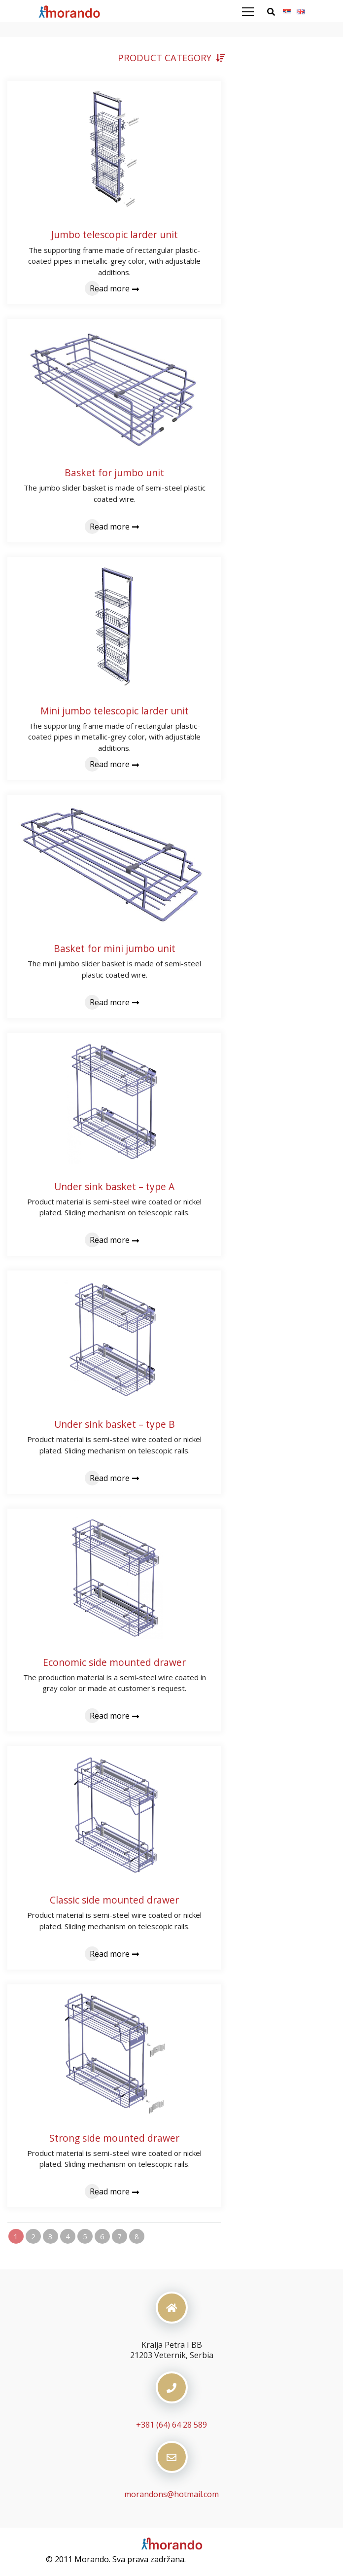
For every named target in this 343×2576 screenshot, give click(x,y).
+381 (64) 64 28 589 (171, 2424)
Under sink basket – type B (114, 1424)
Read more (114, 288)
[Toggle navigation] (254, 11)
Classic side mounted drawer (114, 1899)
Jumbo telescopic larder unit (114, 234)
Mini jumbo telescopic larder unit (114, 710)
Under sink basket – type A (114, 1186)
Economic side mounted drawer (114, 1662)
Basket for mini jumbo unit (114, 948)
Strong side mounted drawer (114, 2138)
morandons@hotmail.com (171, 2494)
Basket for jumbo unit (114, 472)
